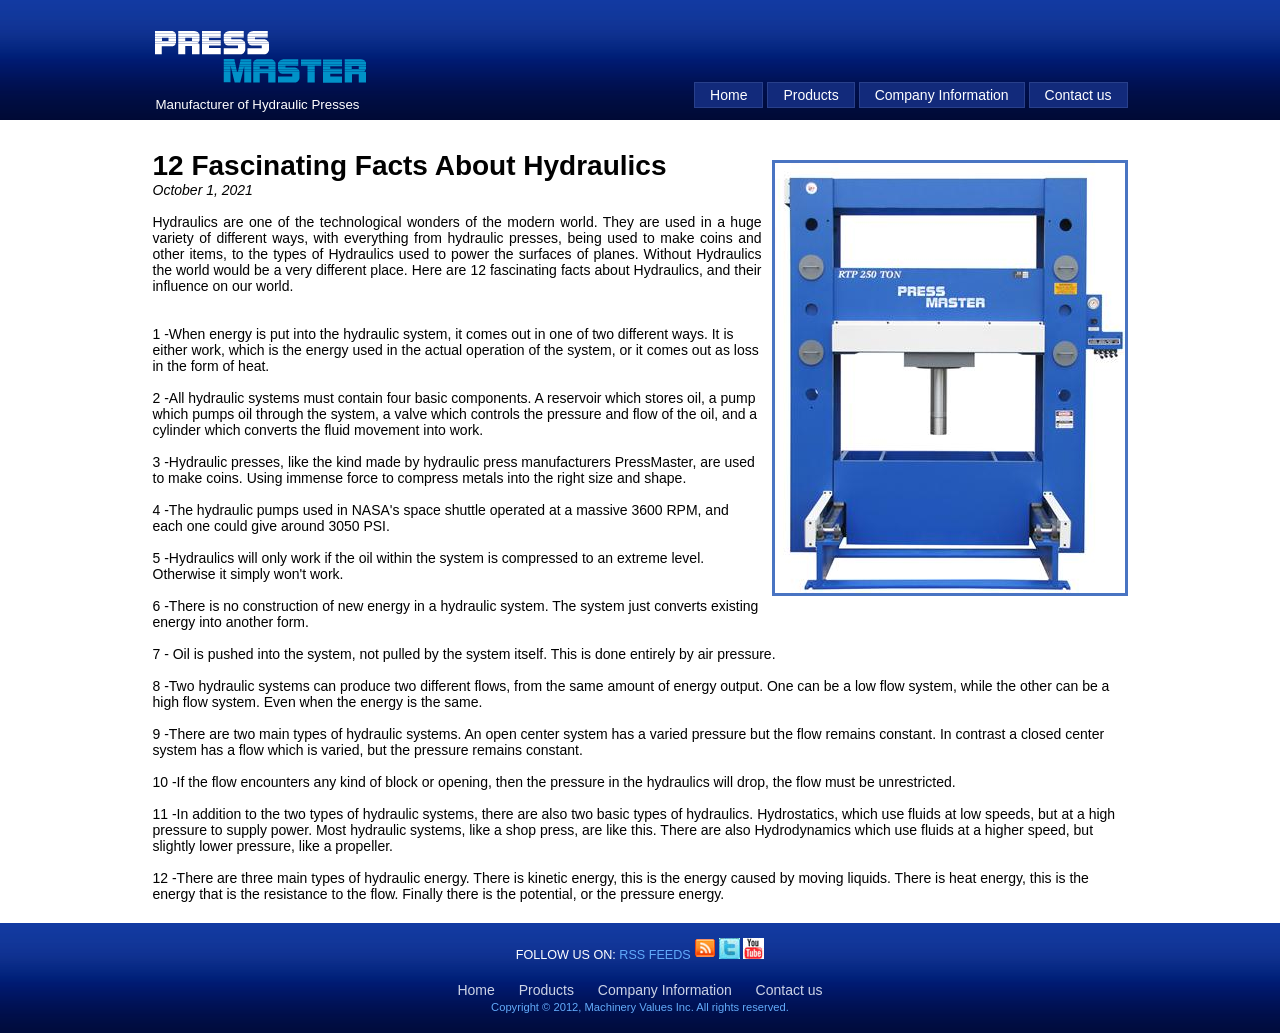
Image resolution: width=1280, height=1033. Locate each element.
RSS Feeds (656, 955)
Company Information (942, 95)
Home (728, 95)
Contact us (1078, 95)
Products (810, 95)
